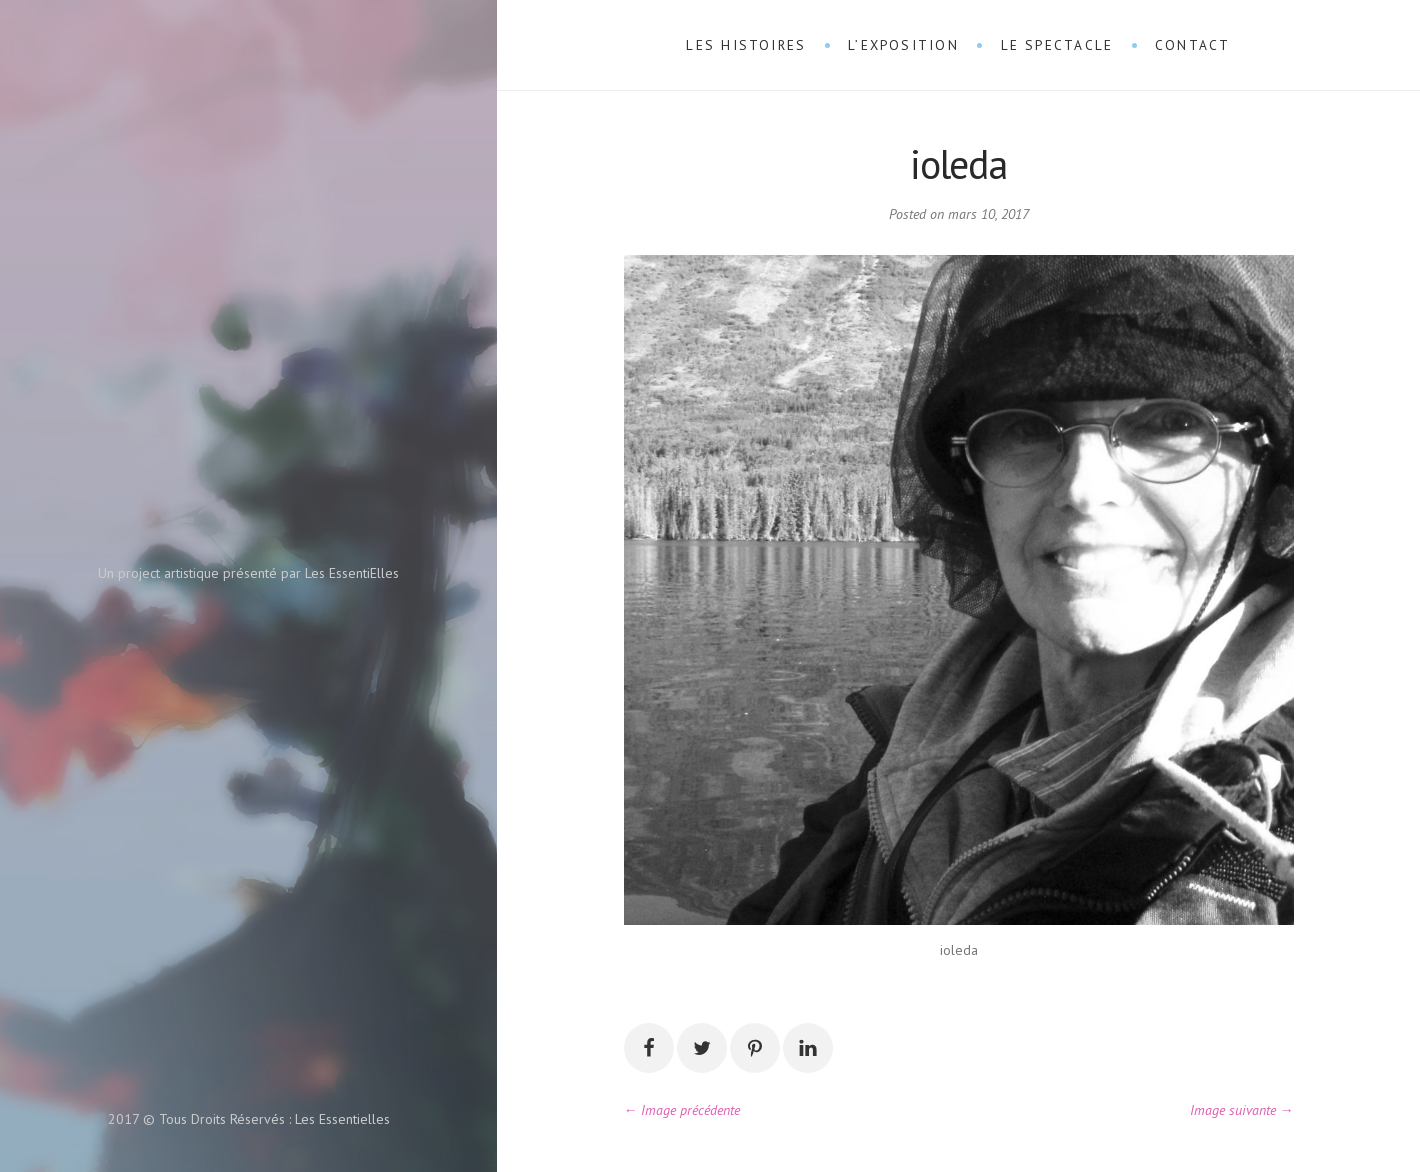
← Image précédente (682, 1110)
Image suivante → (1242, 1110)
